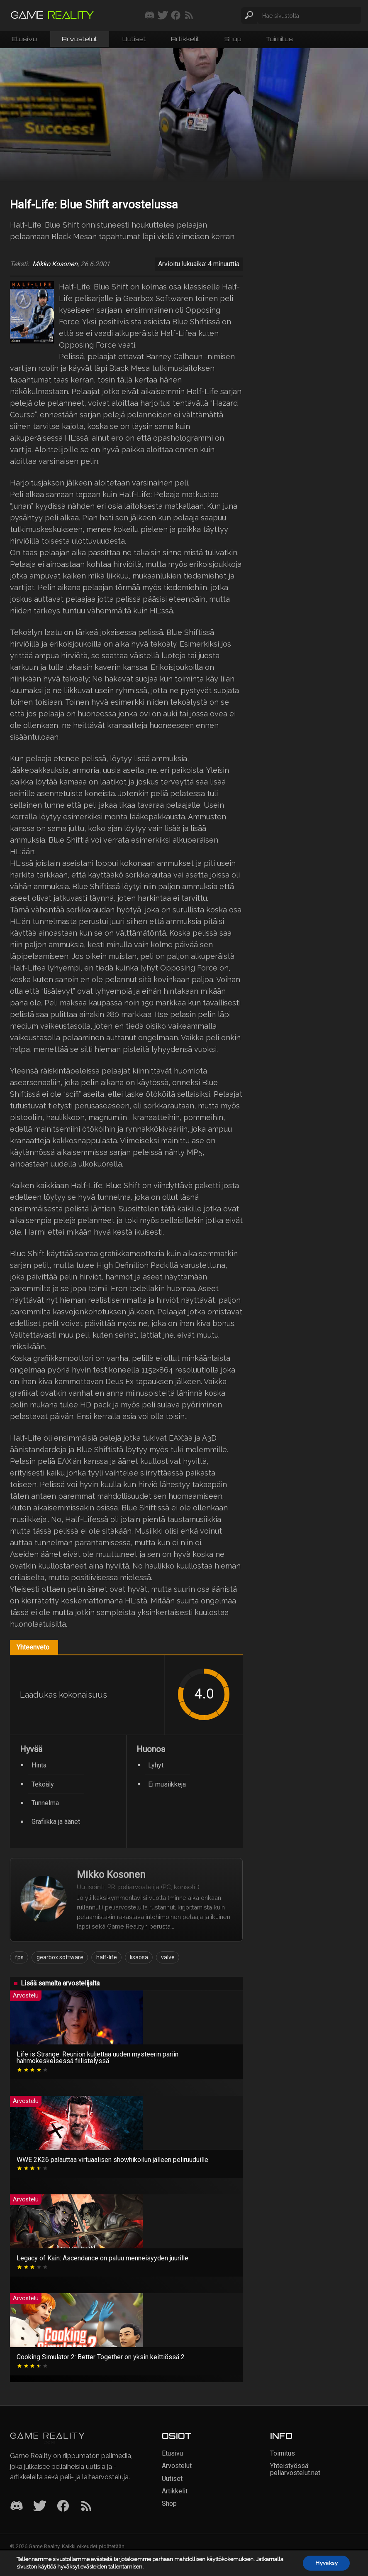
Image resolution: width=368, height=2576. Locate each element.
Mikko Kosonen (55, 264)
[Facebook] (63, 2506)
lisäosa (139, 1957)
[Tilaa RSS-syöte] (189, 16)
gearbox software (60, 1957)
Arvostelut (79, 38)
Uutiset (134, 38)
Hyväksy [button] (325, 2563)
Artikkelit (185, 38)
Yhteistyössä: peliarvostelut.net (295, 2469)
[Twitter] (39, 2506)
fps (19, 1957)
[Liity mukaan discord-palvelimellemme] (149, 16)
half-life (106, 1957)
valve (168, 1957)
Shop (232, 38)
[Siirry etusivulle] (52, 15)
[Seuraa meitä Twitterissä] (163, 16)
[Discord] (16, 2506)
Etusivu (24, 38)
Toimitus (279, 38)
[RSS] (86, 2506)
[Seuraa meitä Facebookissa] (176, 16)
